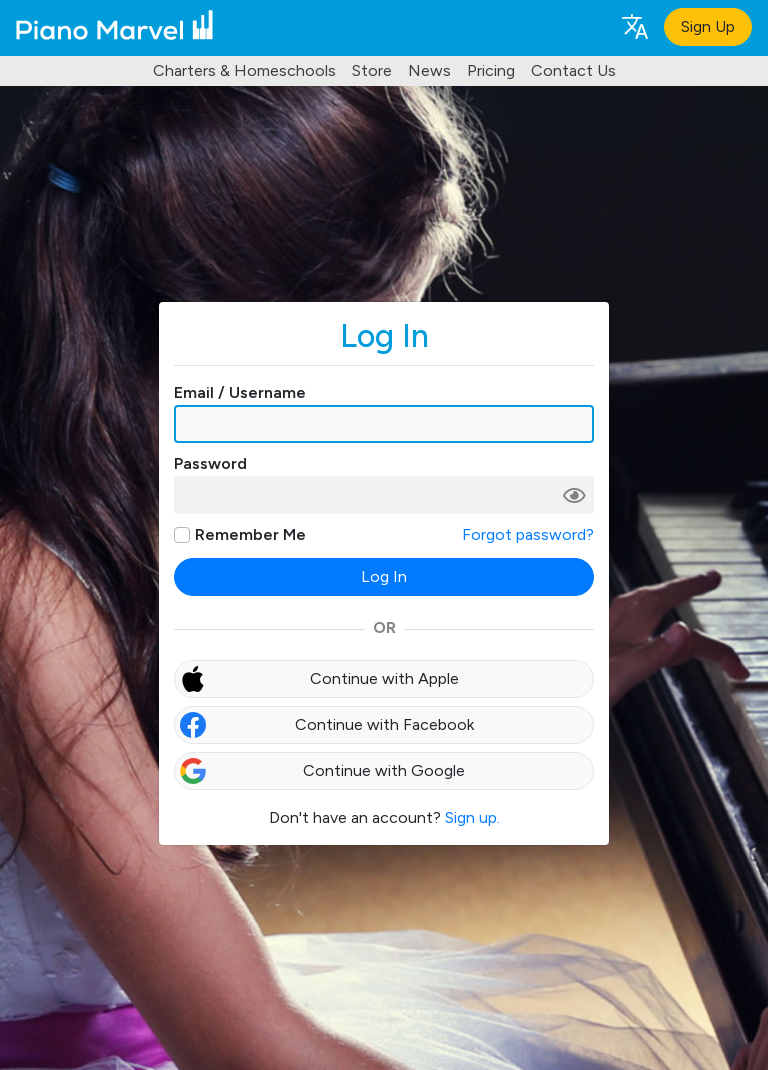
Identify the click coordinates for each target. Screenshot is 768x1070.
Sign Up (708, 26)
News (429, 70)
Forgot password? (528, 534)
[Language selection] (634, 25)
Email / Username (240, 392)
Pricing (491, 70)
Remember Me (250, 534)
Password (210, 463)
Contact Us (573, 70)
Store (372, 70)
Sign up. (472, 817)
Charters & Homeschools (244, 70)
